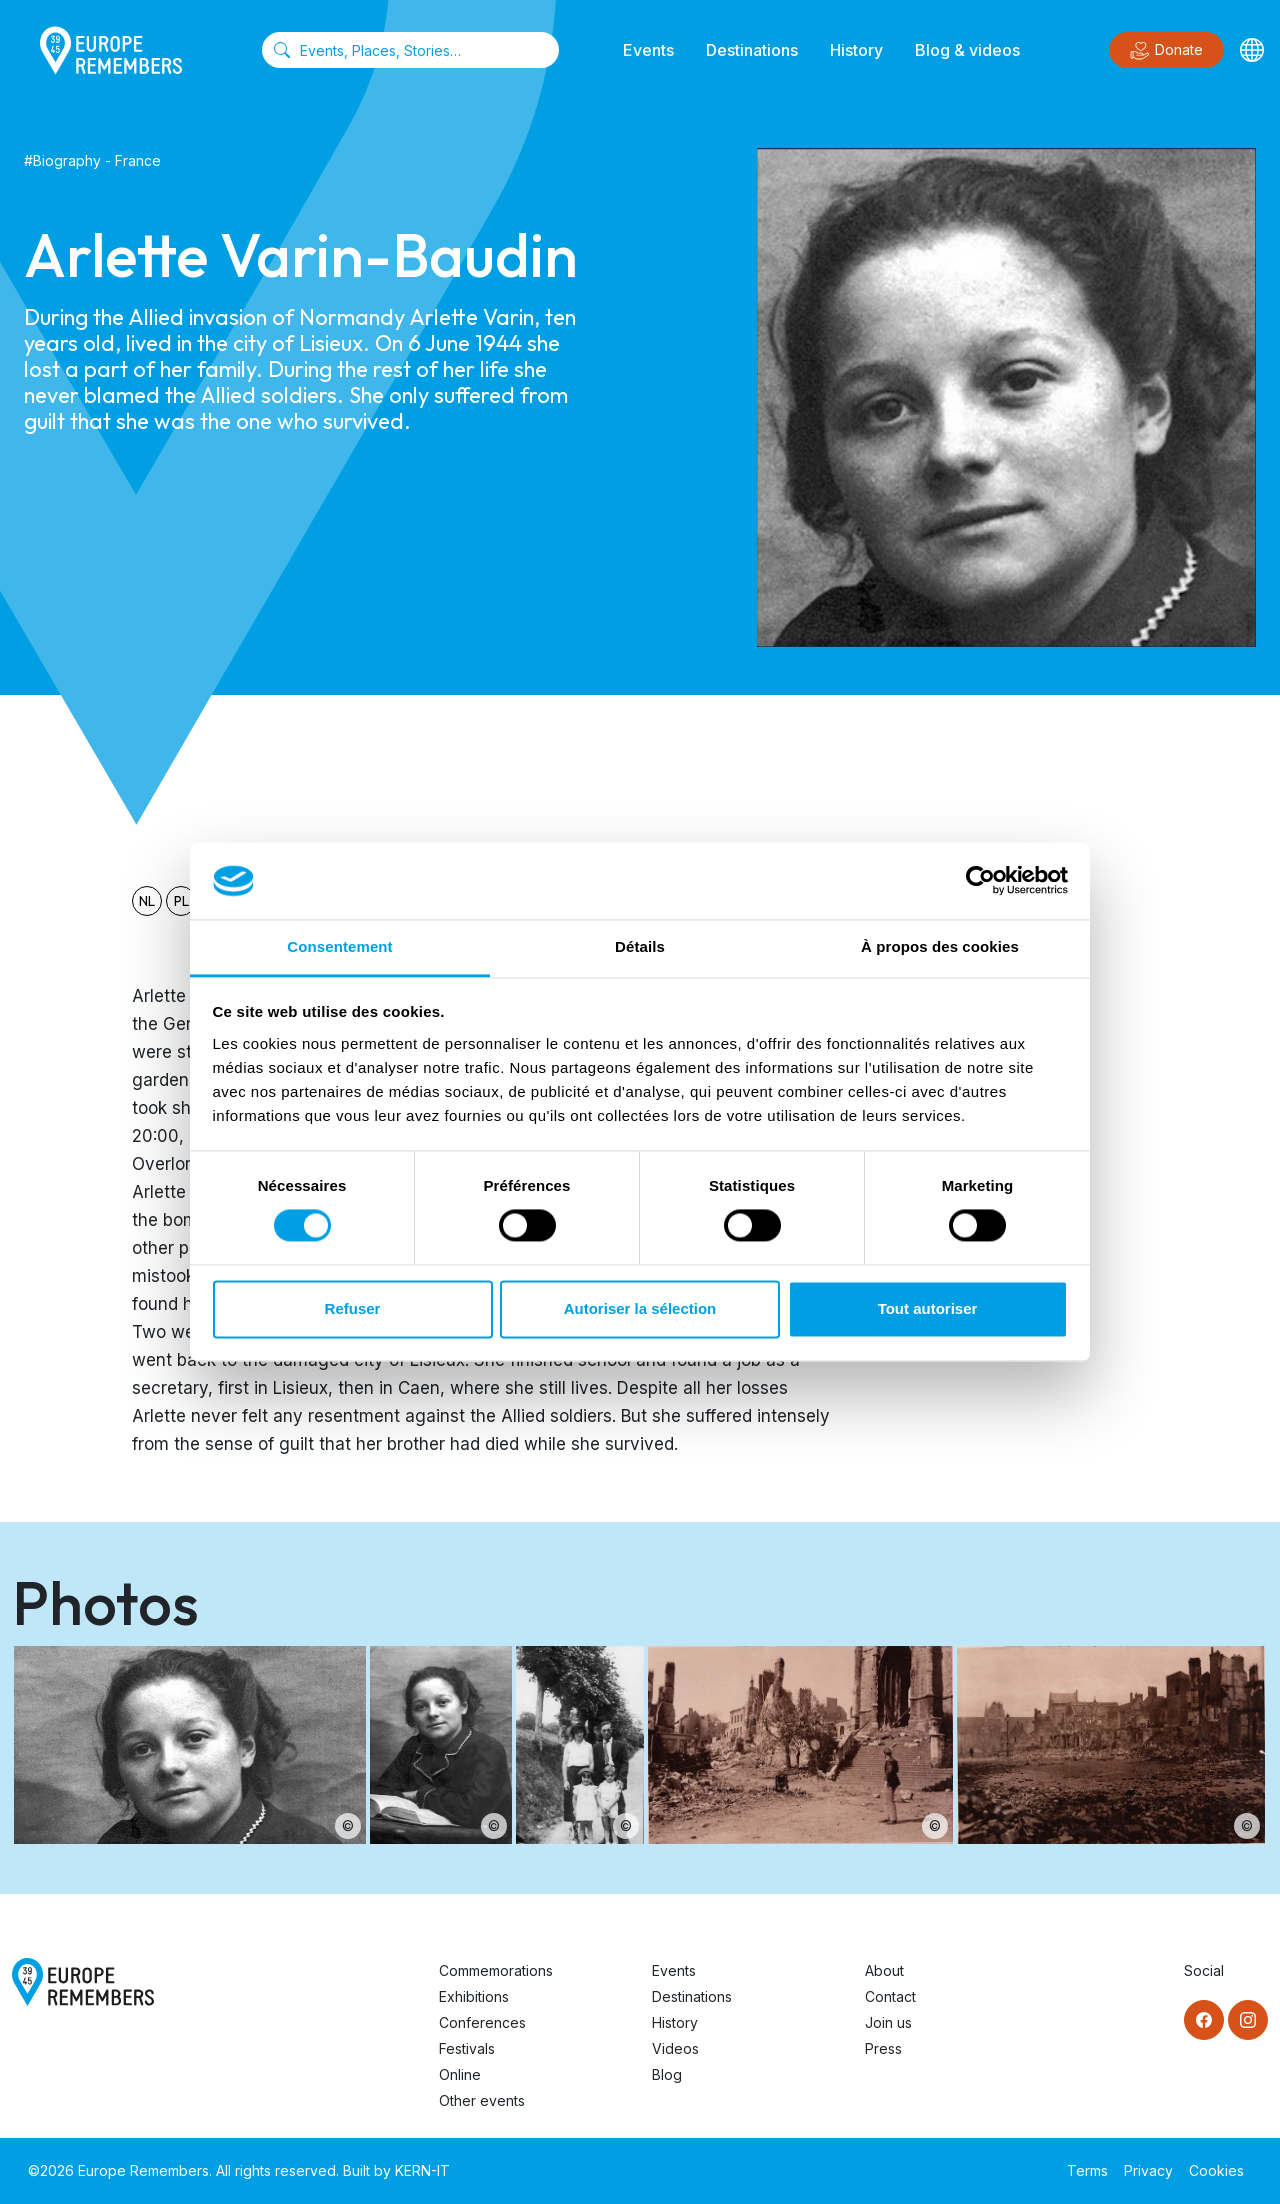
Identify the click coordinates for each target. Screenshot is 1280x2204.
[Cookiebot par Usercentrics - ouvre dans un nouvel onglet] (980, 881)
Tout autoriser (928, 1308)
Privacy (1148, 2170)
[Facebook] (1204, 2020)
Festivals (467, 2048)
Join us (888, 2022)
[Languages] (1252, 50)
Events (648, 50)
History (856, 50)
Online (460, 2074)
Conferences (482, 2022)
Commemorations (496, 1970)
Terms (1087, 2170)
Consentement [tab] (339, 946)
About (884, 1970)
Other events (482, 2100)
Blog (667, 2074)
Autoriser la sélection (640, 1308)
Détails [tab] (640, 946)
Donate (1166, 51)
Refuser (353, 1308)
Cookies (1216, 2170)
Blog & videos (967, 50)
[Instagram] (1248, 2020)
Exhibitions (474, 1996)
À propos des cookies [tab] (940, 946)
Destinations (752, 50)
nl (147, 901)
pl (181, 901)
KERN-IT (422, 2170)
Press (883, 2048)
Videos (675, 2048)
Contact (890, 1996)
